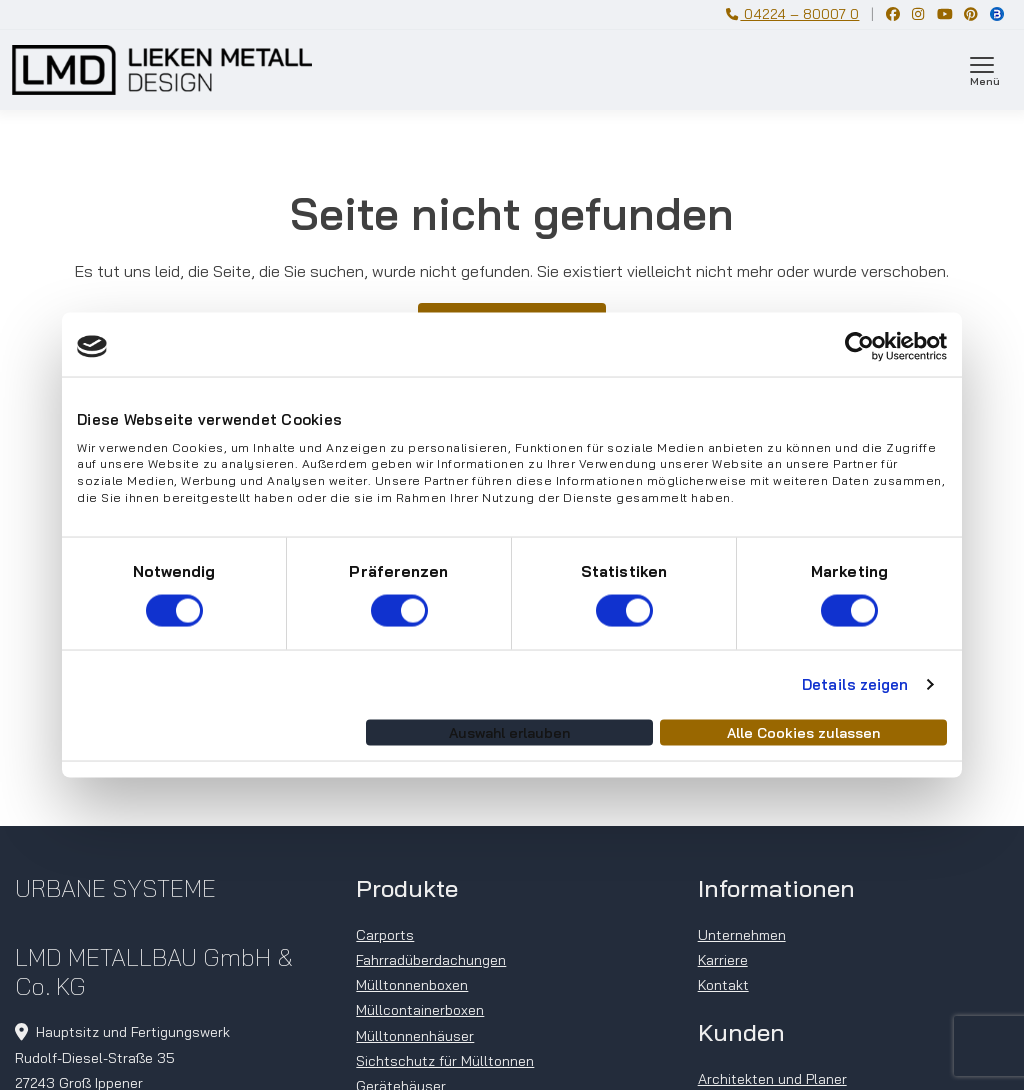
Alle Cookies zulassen (803, 732)
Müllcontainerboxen (420, 1010)
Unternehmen (742, 935)
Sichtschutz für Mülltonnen (445, 1061)
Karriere (723, 960)
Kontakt (723, 985)
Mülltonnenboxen (412, 985)
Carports (385, 935)
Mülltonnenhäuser (415, 1036)
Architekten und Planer (772, 1079)
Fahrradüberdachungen (431, 960)
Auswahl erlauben (509, 732)
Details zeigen (855, 684)
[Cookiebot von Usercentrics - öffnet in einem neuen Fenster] (859, 347)
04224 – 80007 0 (792, 14)
